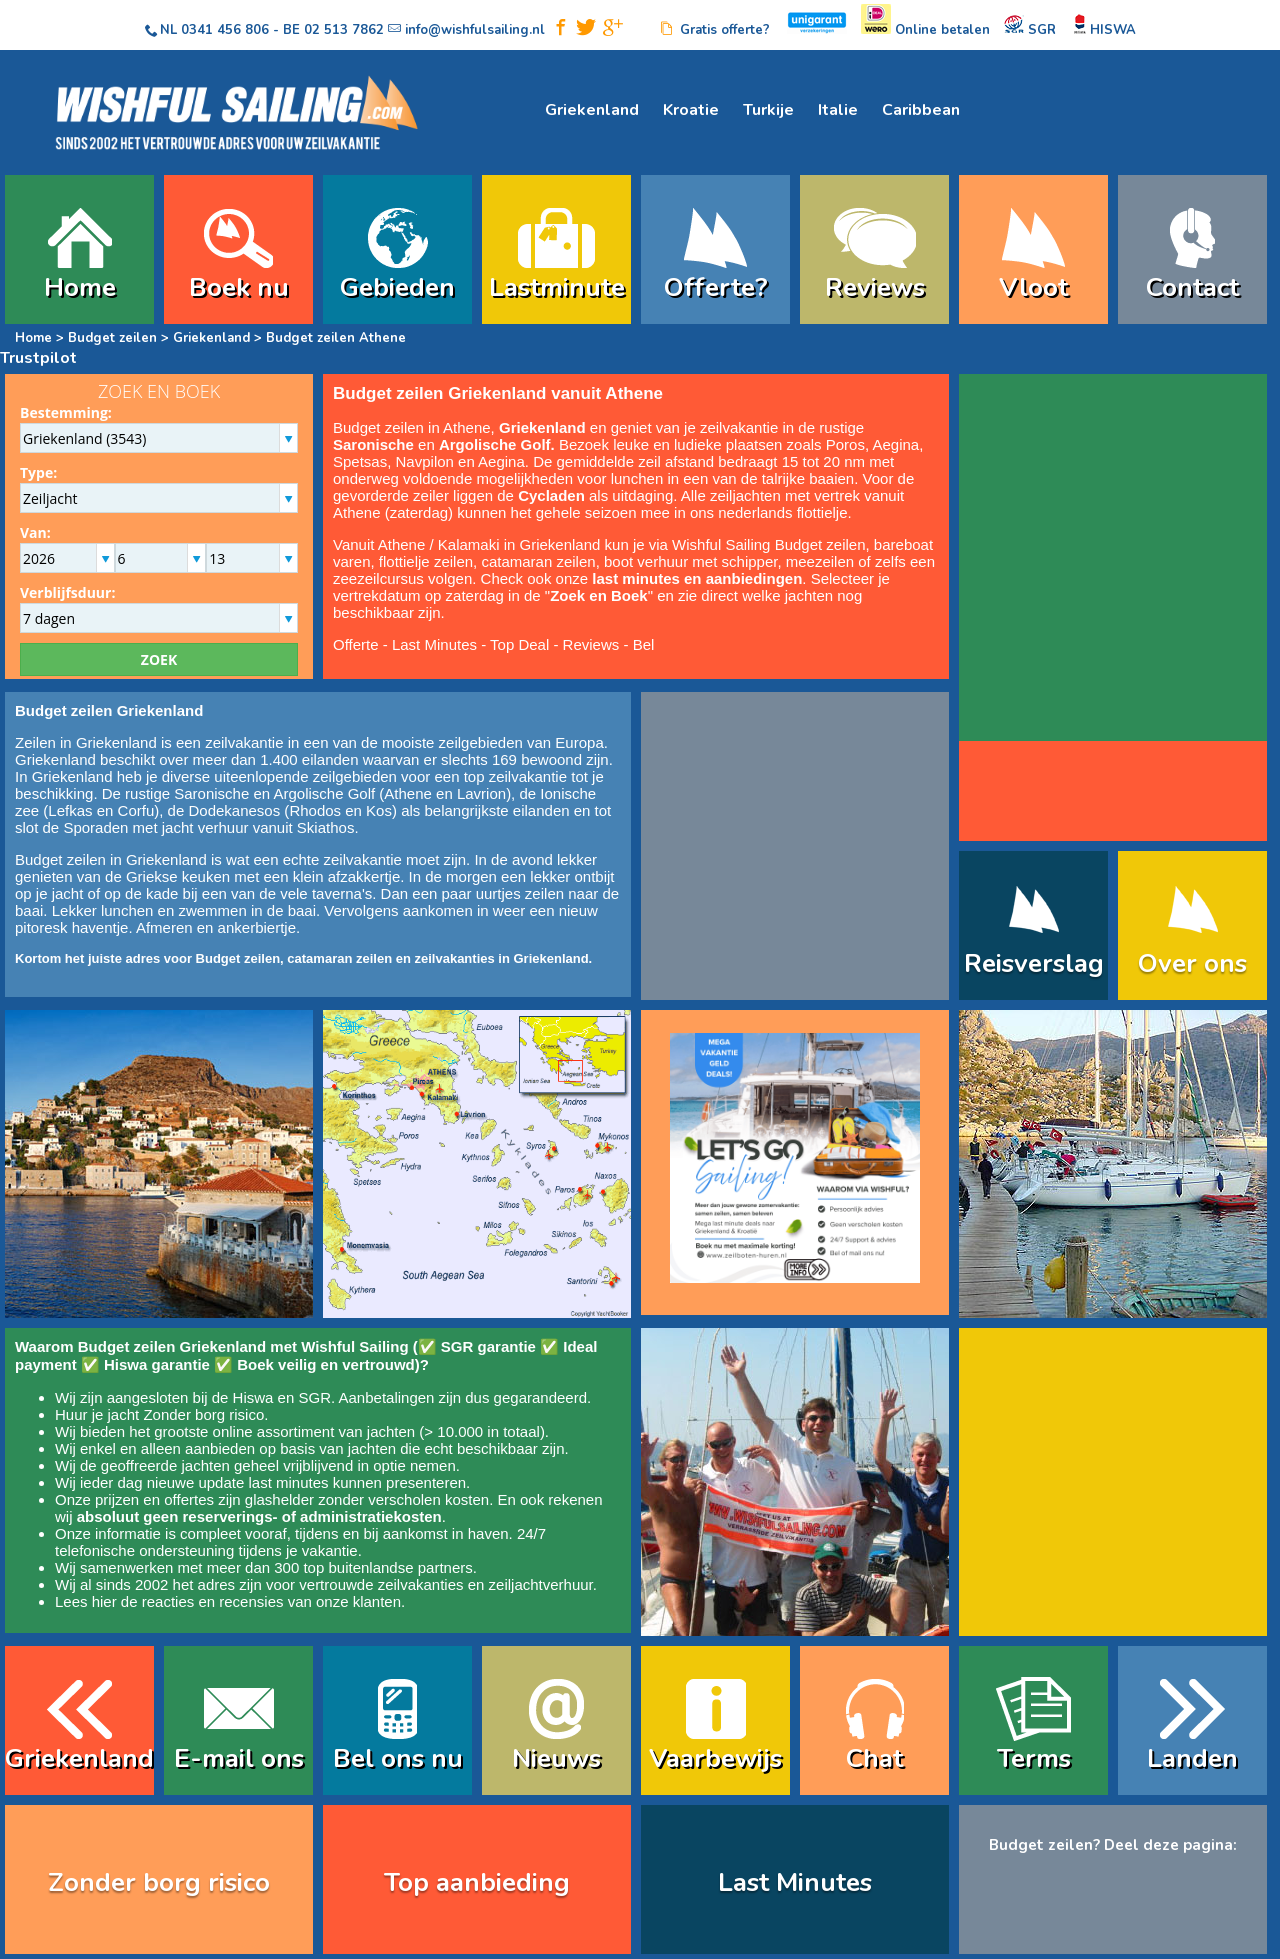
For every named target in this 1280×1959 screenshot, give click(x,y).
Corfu (136, 810)
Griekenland (592, 110)
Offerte (356, 644)
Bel (644, 644)
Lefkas (70, 810)
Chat (874, 1758)
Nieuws (556, 1758)
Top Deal (519, 644)
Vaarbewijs (715, 1758)
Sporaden (95, 827)
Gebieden (397, 287)
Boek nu (239, 287)
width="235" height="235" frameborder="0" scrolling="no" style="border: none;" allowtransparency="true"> (1113, 560)
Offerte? (716, 287)
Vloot (1033, 287)
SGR (314, 1397)
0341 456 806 (225, 30)
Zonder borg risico (203, 1414)
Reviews (875, 287)
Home (80, 287)
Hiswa (253, 1397)
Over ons (1192, 963)
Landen (1192, 1758)
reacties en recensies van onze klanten (271, 1601)
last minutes (288, 1482)
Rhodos (315, 810)
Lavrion (481, 793)
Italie (838, 110)
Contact (1192, 287)
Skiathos (326, 827)
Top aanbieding (477, 1882)
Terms (1034, 1758)
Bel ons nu (398, 1758)
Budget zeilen (112, 338)
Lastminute (557, 287)
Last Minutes (434, 644)
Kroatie (691, 110)
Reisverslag (1034, 963)
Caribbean (921, 110)
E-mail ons (239, 1758)
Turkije (768, 110)
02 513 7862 (344, 30)
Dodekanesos (234, 810)
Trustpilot (38, 358)
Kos (379, 810)
